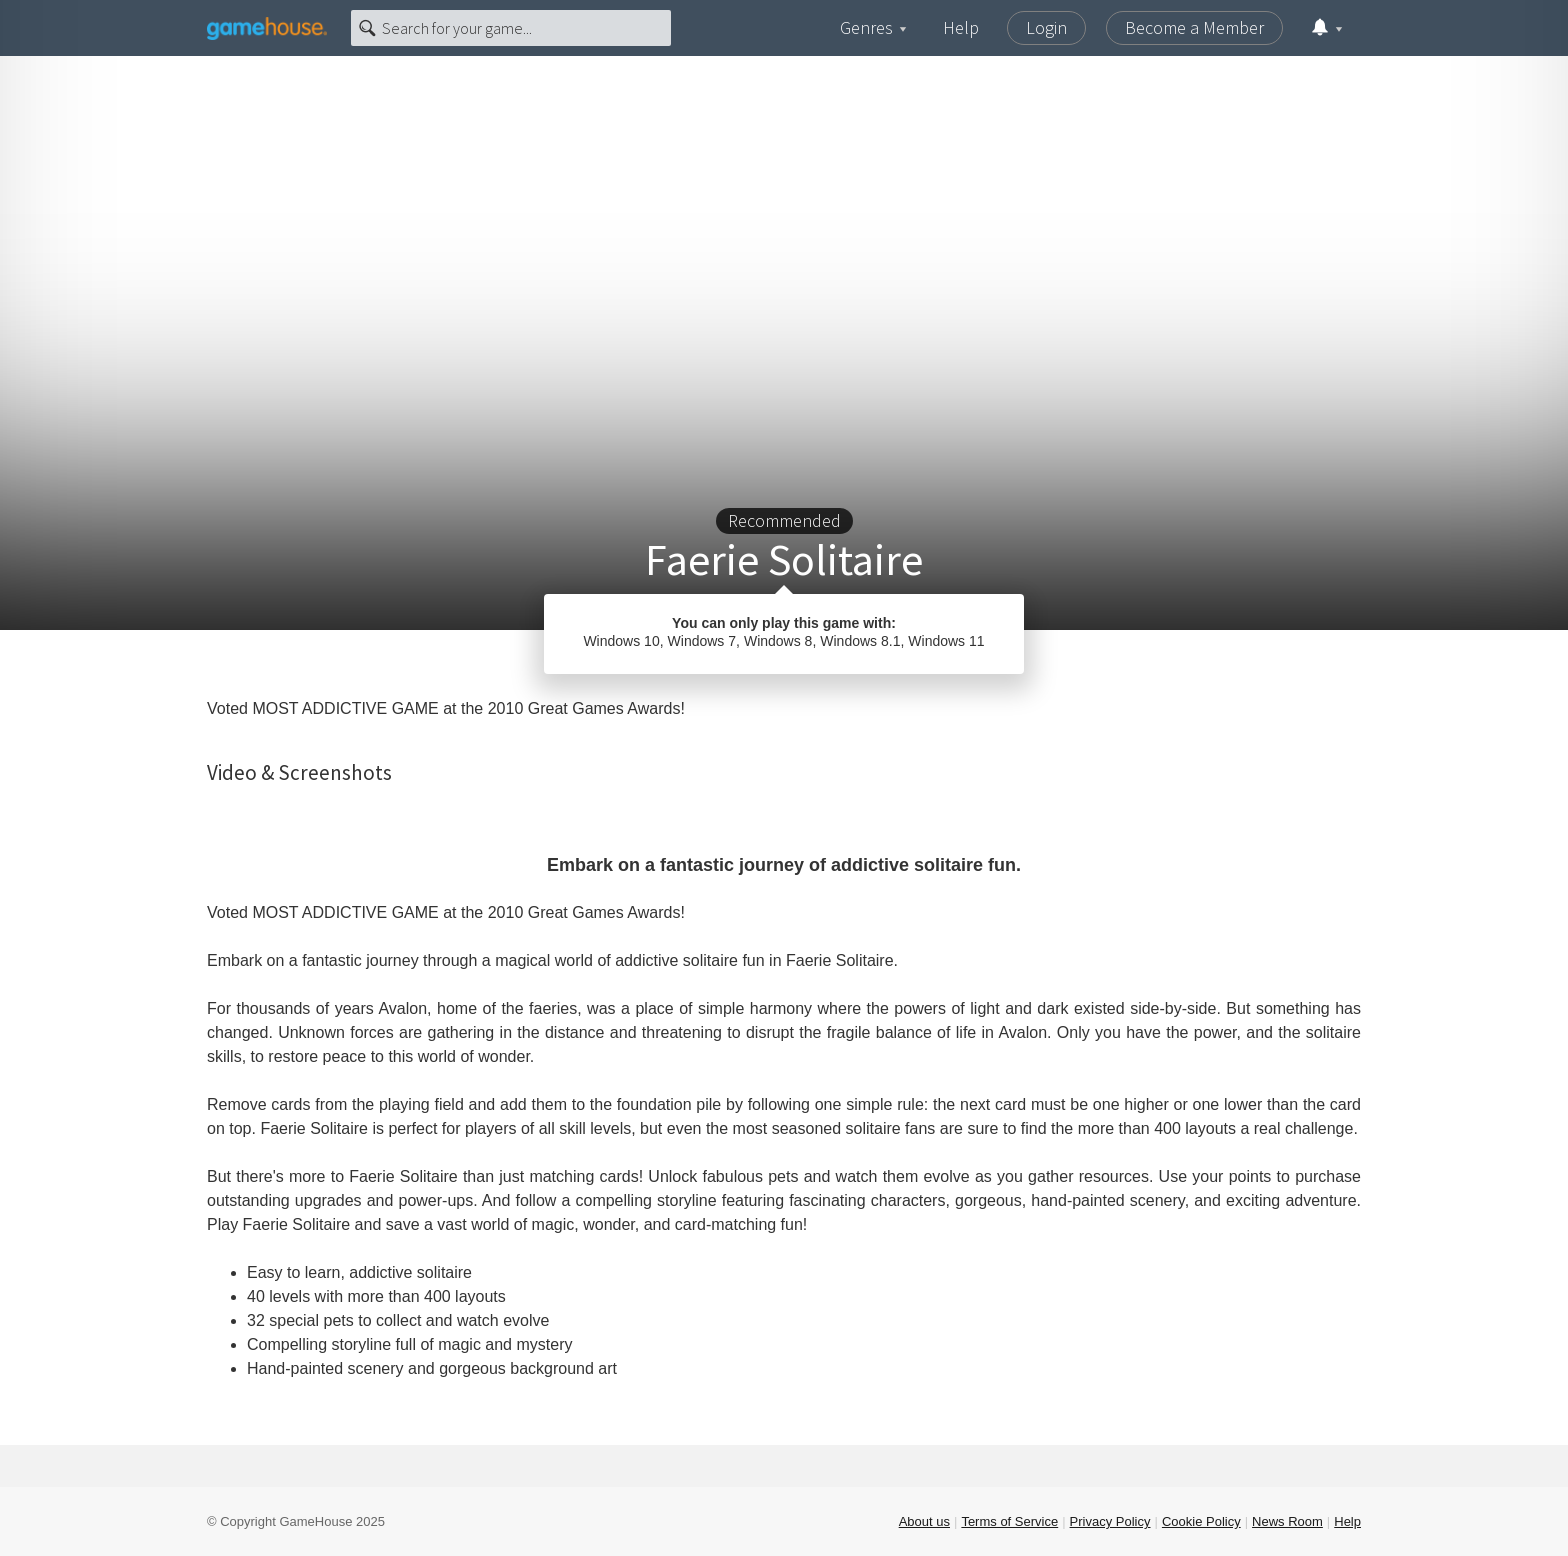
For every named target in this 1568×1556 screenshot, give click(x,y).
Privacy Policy (1110, 1521)
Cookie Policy (1201, 1521)
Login (1046, 27)
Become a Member (1194, 27)
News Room (1287, 1521)
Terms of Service (1009, 1521)
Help (961, 27)
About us (924, 1521)
